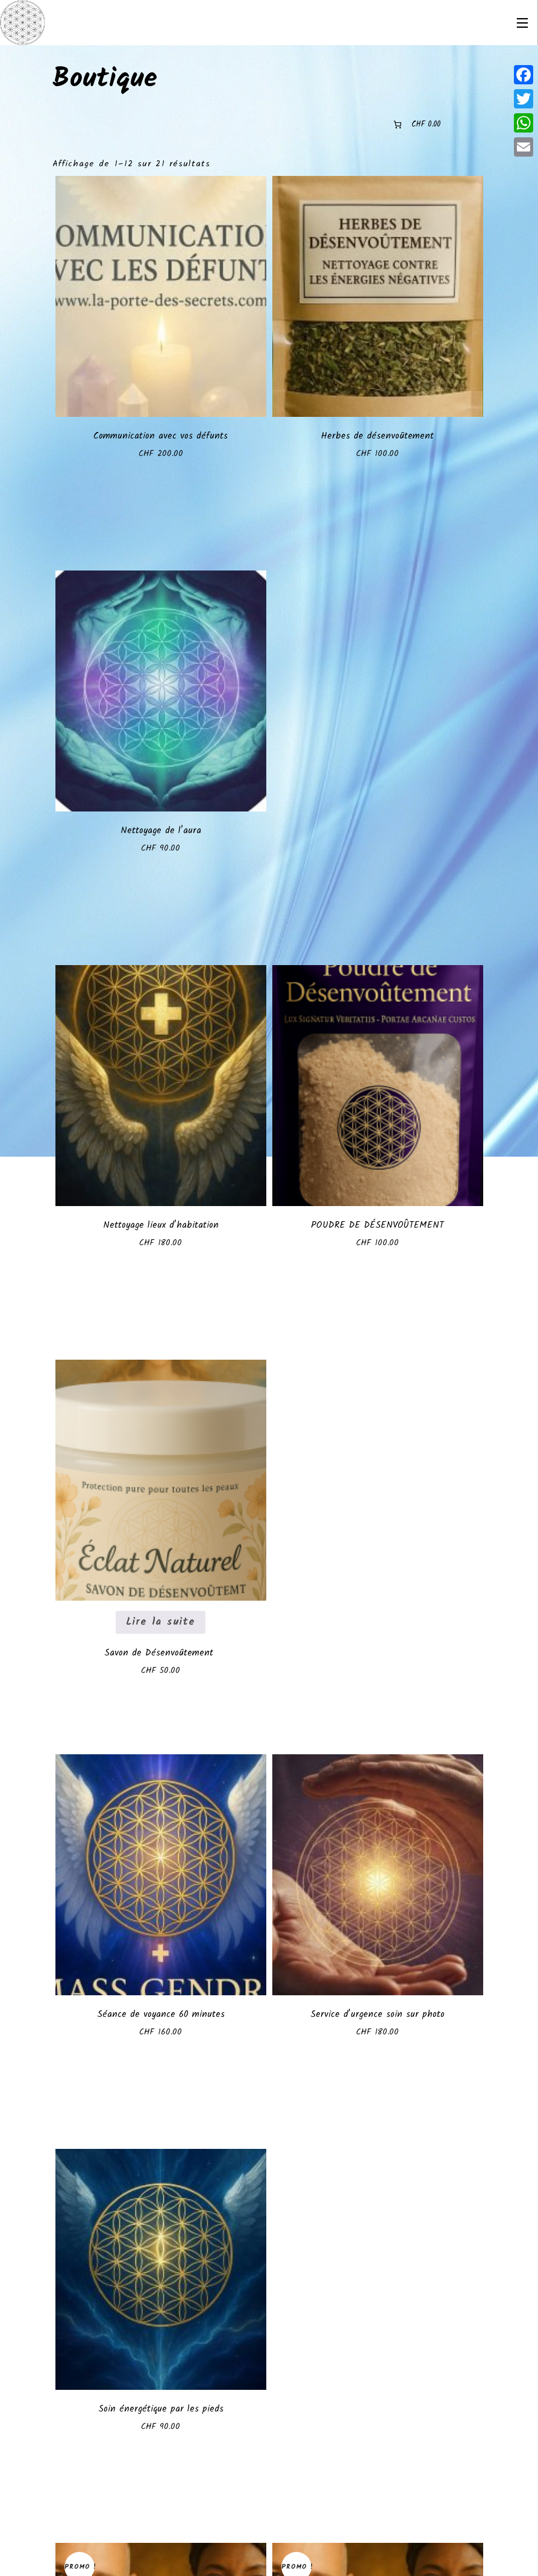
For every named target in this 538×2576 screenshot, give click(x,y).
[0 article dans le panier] (416, 124)
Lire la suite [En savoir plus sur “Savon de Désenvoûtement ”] (160, 1622)
